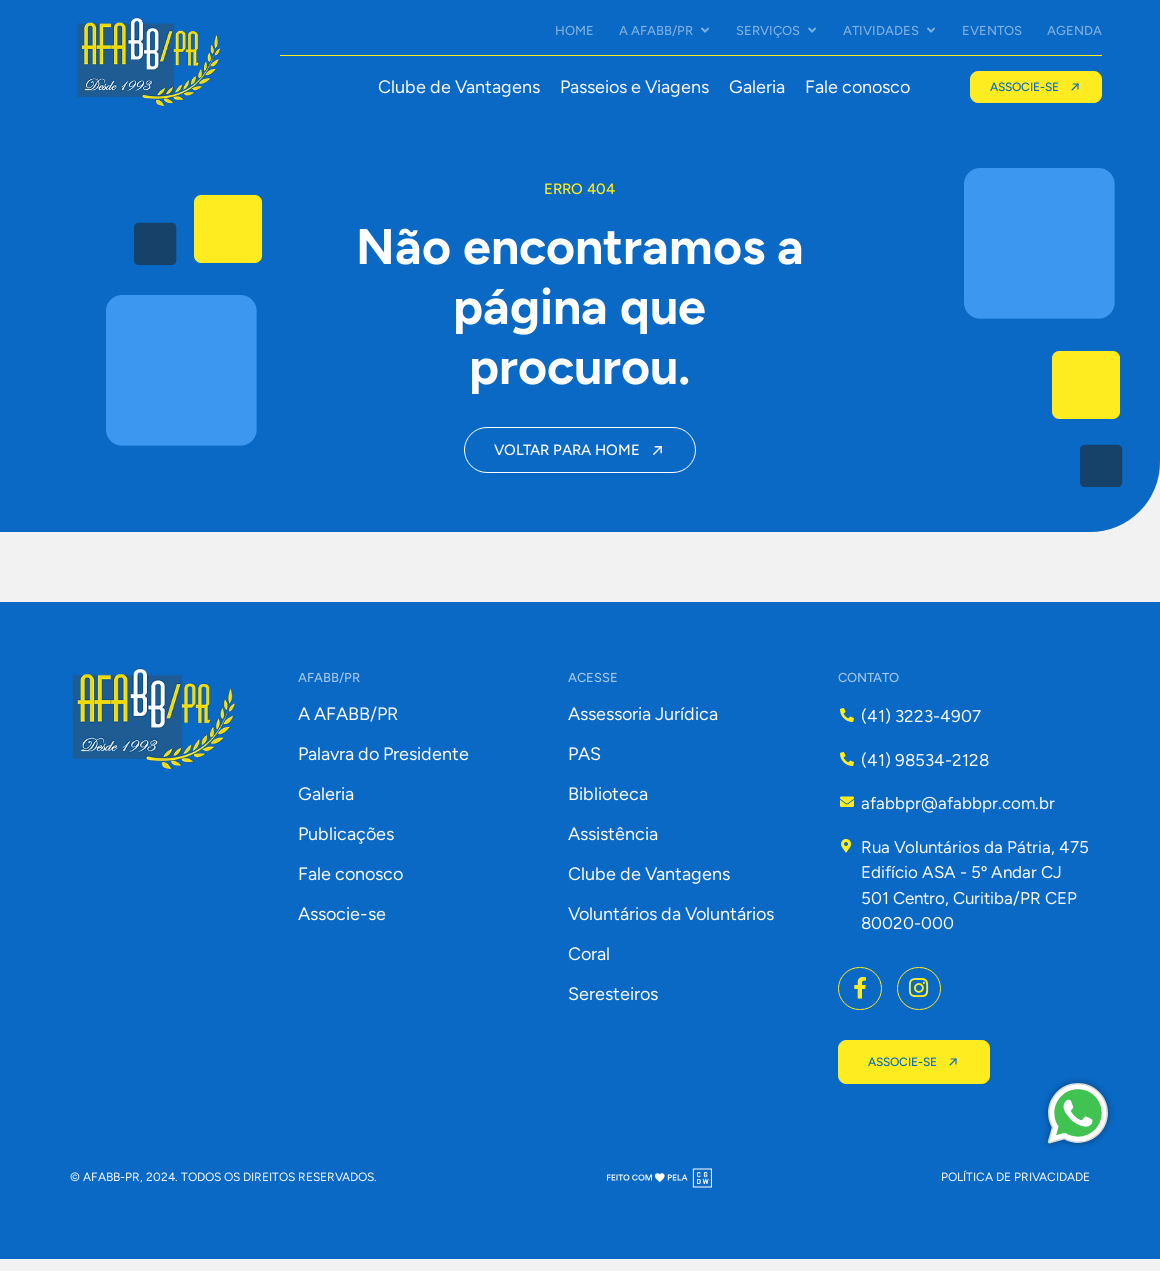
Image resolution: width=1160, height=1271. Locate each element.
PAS (584, 766)
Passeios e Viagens (633, 87)
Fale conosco (856, 87)
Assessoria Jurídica (643, 726)
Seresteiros (613, 1006)
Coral (589, 966)
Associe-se (342, 926)
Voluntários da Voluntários (671, 926)
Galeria (756, 87)
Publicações (346, 846)
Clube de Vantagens (458, 87)
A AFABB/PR (348, 726)
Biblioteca (608, 806)
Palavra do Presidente (383, 766)
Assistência (613, 846)
